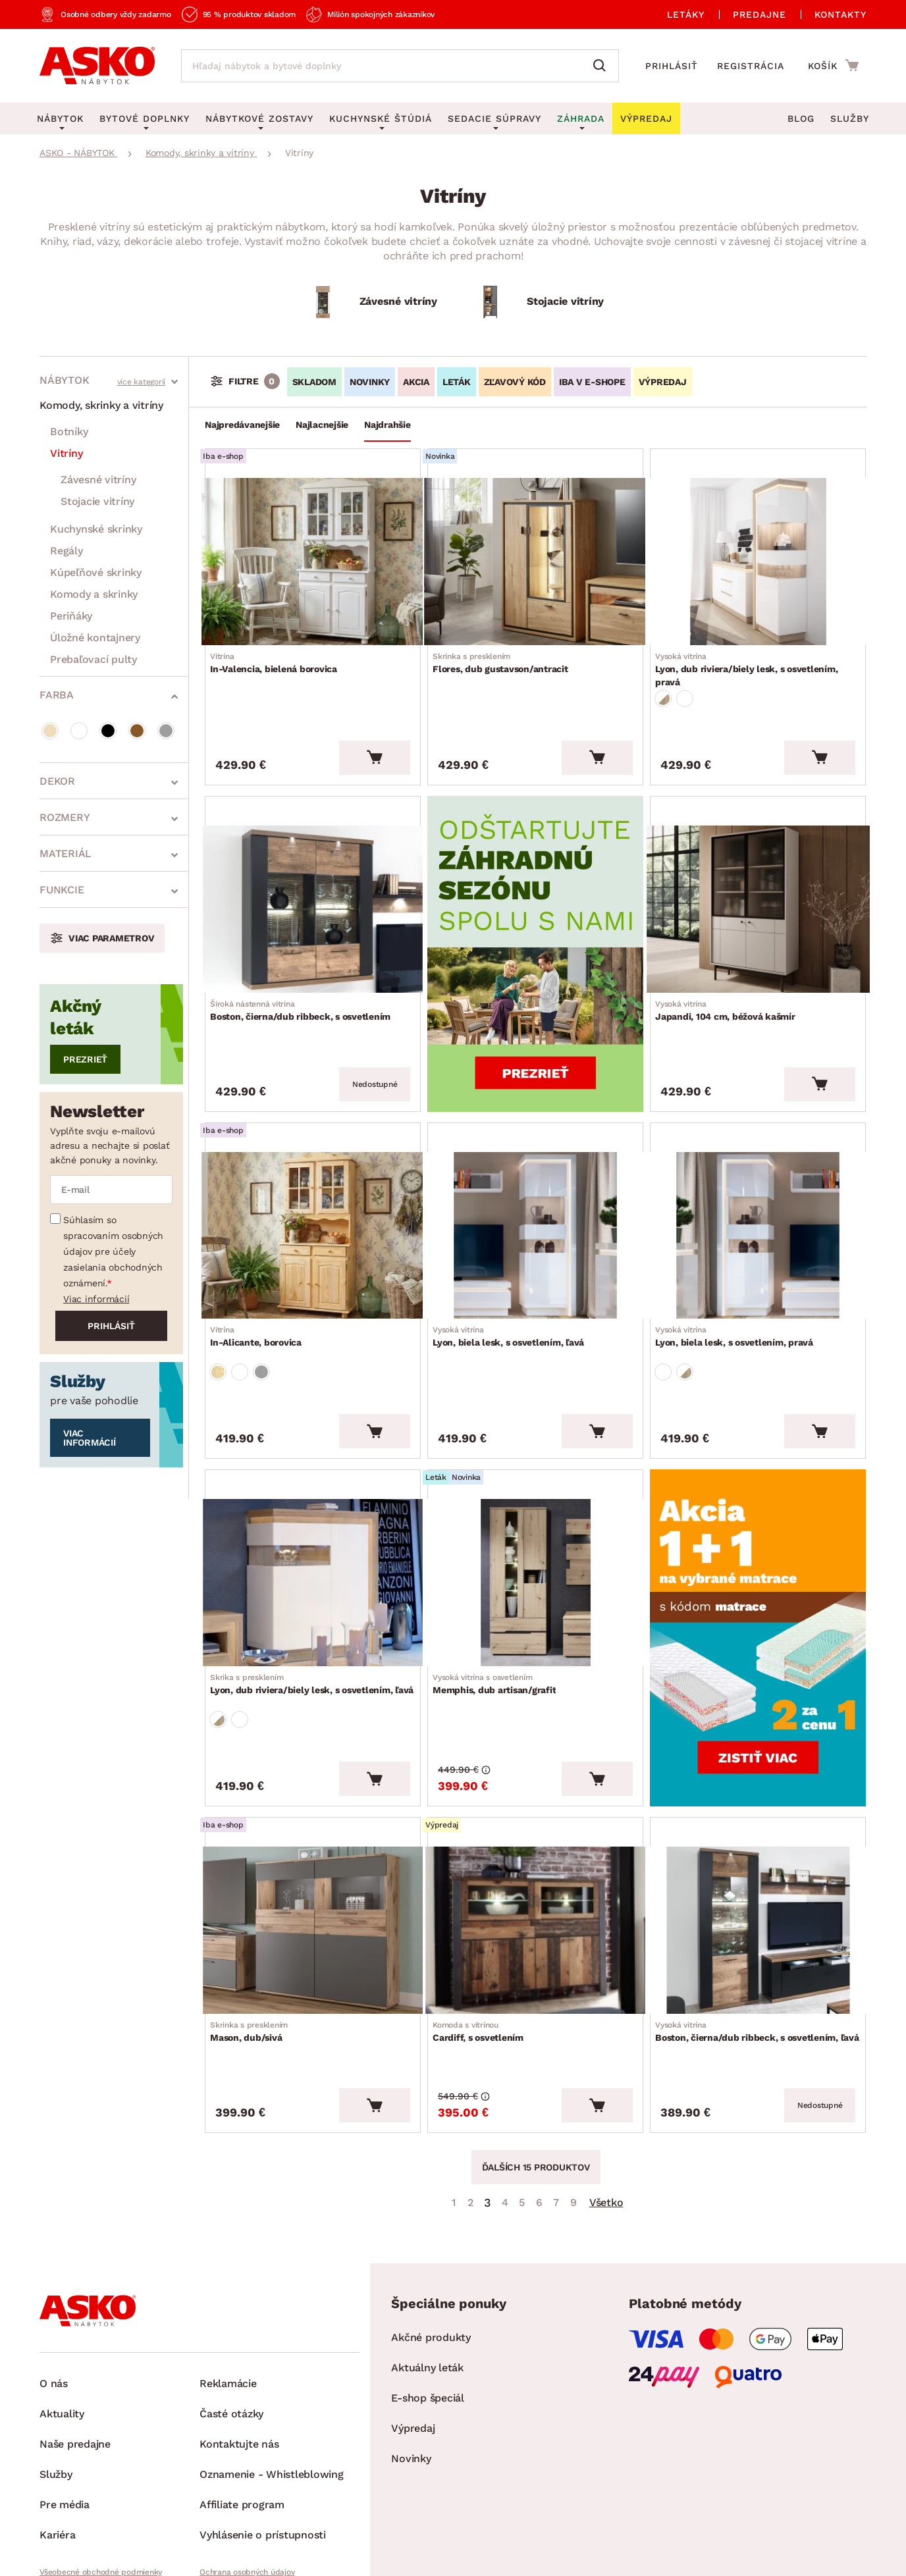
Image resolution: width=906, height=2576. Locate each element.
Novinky (411, 2360)
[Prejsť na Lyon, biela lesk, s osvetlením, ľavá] (535, 1192)
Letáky (686, 14)
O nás (54, 2285)
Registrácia (750, 66)
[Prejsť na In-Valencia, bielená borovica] (312, 557)
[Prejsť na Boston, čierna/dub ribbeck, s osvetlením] (312, 885)
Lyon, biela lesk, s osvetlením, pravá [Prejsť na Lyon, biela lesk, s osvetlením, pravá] (739, 1289)
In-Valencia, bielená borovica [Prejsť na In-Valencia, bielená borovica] (278, 654)
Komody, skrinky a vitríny (101, 405)
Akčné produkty (431, 2239)
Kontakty (840, 14)
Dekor (57, 781)
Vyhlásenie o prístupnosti (263, 2437)
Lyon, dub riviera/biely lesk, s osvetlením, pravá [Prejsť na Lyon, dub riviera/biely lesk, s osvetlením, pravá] (757, 661)
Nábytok (64, 380)
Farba (57, 695)
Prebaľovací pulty (93, 659)
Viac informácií (96, 1299)
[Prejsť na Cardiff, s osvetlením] (535, 1848)
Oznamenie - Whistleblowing (272, 2376)
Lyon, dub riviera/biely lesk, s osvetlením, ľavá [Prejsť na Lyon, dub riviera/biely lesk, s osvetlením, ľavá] (312, 1623)
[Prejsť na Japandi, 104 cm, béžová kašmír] (758, 885)
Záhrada (580, 118)
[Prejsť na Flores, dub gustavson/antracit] (535, 557)
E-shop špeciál (427, 2300)
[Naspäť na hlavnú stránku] (97, 66)
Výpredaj (413, 2330)
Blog (800, 118)
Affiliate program (242, 2406)
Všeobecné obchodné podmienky (101, 2474)
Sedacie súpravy (494, 118)
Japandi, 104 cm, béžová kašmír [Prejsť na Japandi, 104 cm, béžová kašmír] (730, 982)
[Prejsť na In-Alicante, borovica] (312, 1192)
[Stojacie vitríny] (536, 302)
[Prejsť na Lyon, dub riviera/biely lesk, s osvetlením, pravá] (758, 557)
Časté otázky (231, 2315)
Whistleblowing (68, 2496)
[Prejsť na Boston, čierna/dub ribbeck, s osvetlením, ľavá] (758, 1848)
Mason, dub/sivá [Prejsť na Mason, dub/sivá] (254, 1945)
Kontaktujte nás (239, 2346)
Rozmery (65, 817)
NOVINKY (370, 382)
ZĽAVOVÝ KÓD (515, 382)
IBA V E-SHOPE (592, 382)
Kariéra (57, 2437)
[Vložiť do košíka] (374, 738)
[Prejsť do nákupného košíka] (833, 65)
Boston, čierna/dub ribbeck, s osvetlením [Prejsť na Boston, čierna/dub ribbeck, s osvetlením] (305, 982)
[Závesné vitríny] (369, 302)
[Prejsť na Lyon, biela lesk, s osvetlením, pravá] (758, 1192)
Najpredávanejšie (242, 424)
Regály (66, 550)
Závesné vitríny (98, 479)
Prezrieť (85, 1059)
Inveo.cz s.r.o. (513, 2553)
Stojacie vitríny (97, 501)
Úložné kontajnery (95, 637)
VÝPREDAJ (663, 382)
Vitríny (66, 453)
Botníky (69, 431)
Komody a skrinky (94, 594)
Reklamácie (228, 2285)
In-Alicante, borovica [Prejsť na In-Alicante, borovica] (261, 1289)
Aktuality (62, 2315)
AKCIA (416, 382)
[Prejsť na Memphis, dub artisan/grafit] (535, 1520)
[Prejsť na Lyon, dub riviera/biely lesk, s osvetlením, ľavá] (312, 1520)
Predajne (759, 14)
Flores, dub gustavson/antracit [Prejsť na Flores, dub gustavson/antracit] (505, 654)
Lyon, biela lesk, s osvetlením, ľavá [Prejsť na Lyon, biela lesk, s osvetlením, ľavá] (513, 1289)
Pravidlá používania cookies (250, 2496)
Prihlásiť (671, 66)
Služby (849, 118)
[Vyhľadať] (602, 65)
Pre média (65, 2406)
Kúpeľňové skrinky (96, 572)
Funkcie (62, 889)
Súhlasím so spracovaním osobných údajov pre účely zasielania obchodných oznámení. (113, 1251)
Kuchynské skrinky (96, 529)
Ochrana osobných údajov (247, 2474)
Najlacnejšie (322, 424)
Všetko (606, 2104)
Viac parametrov (111, 938)
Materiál (66, 853)
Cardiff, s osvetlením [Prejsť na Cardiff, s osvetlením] (483, 1945)
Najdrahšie (387, 424)
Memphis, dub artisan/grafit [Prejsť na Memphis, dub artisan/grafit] (499, 1617)
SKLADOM (314, 382)
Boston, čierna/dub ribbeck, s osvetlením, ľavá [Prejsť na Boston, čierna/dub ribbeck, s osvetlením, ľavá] (757, 1951)
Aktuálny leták (427, 2269)
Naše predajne (75, 2346)
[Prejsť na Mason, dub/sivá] (312, 1848)
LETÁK (456, 382)
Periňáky (71, 616)
